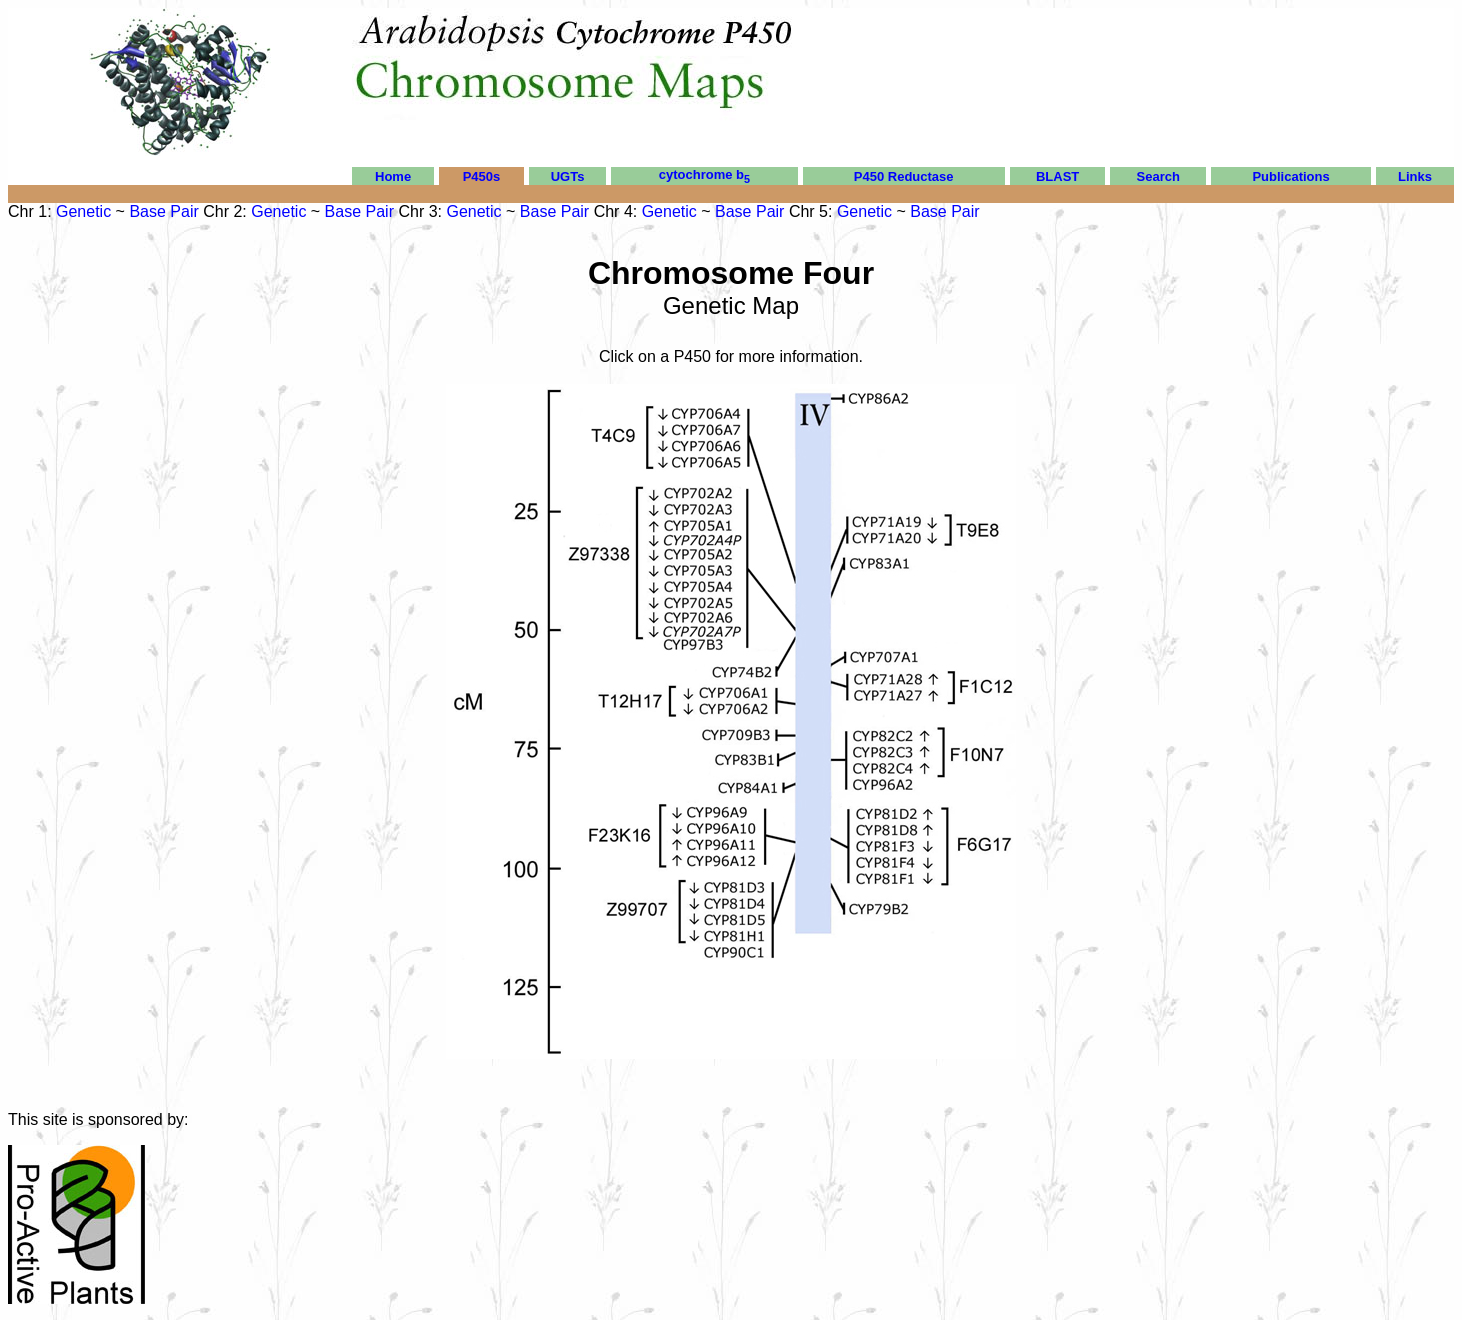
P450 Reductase (904, 176)
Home (393, 176)
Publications (1290, 176)
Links (1415, 176)
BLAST (1057, 176)
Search (1158, 176)
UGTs (568, 176)
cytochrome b (704, 174)
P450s (482, 176)
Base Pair (163, 211)
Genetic (83, 211)
